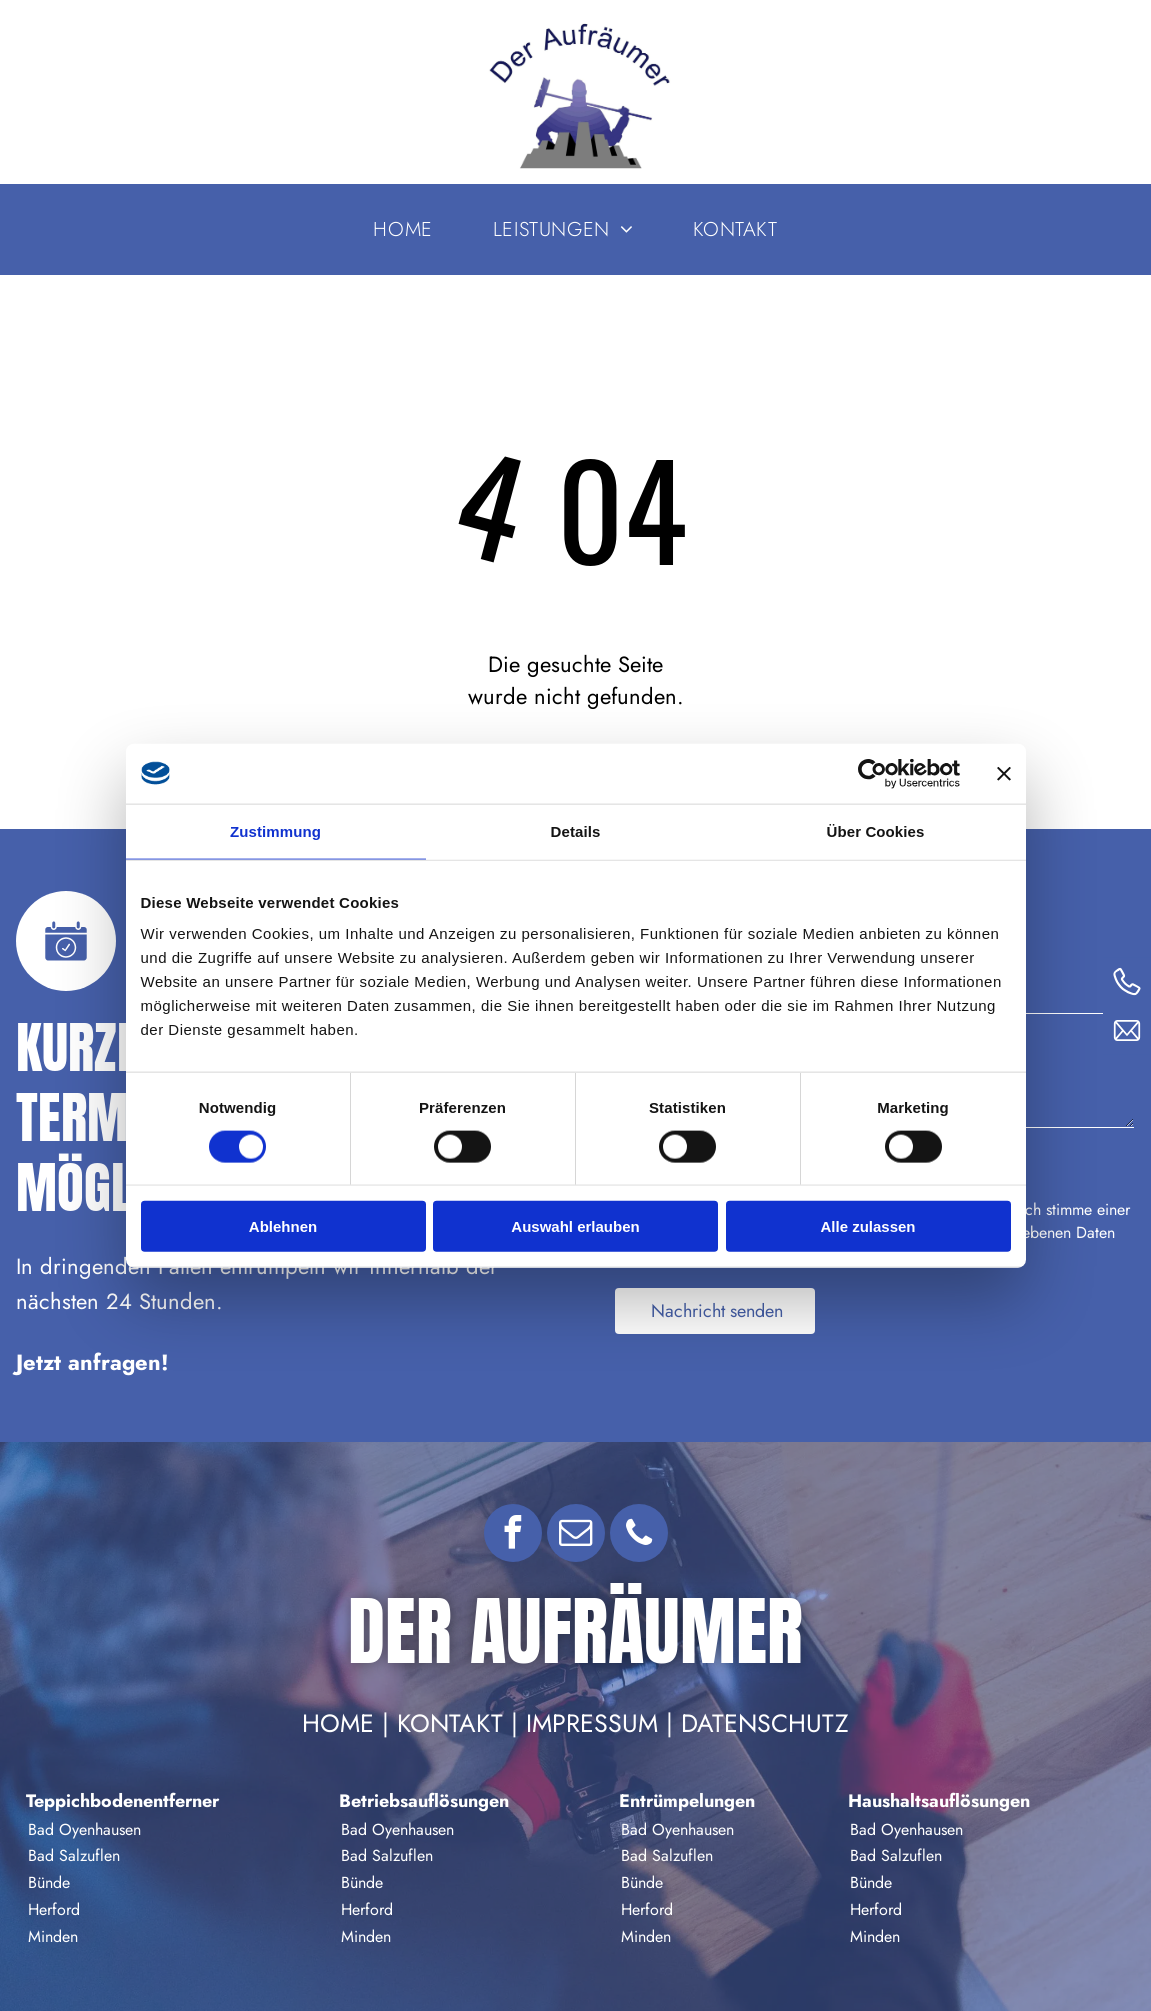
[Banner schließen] (1004, 773)
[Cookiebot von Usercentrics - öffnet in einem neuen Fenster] (872, 773)
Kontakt (450, 1723)
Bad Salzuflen (74, 1855)
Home (338, 1723)
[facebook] (513, 1535)
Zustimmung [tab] (275, 830)
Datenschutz (765, 1723)
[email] (576, 1535)
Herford (54, 1909)
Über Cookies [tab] (876, 830)
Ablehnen (283, 1226)
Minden (53, 1936)
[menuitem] (402, 229)
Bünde (49, 1882)
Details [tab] (576, 830)
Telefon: (997, 969)
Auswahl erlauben (575, 1226)
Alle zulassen (867, 1226)
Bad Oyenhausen (84, 1829)
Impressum (592, 1723)
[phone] (639, 1535)
